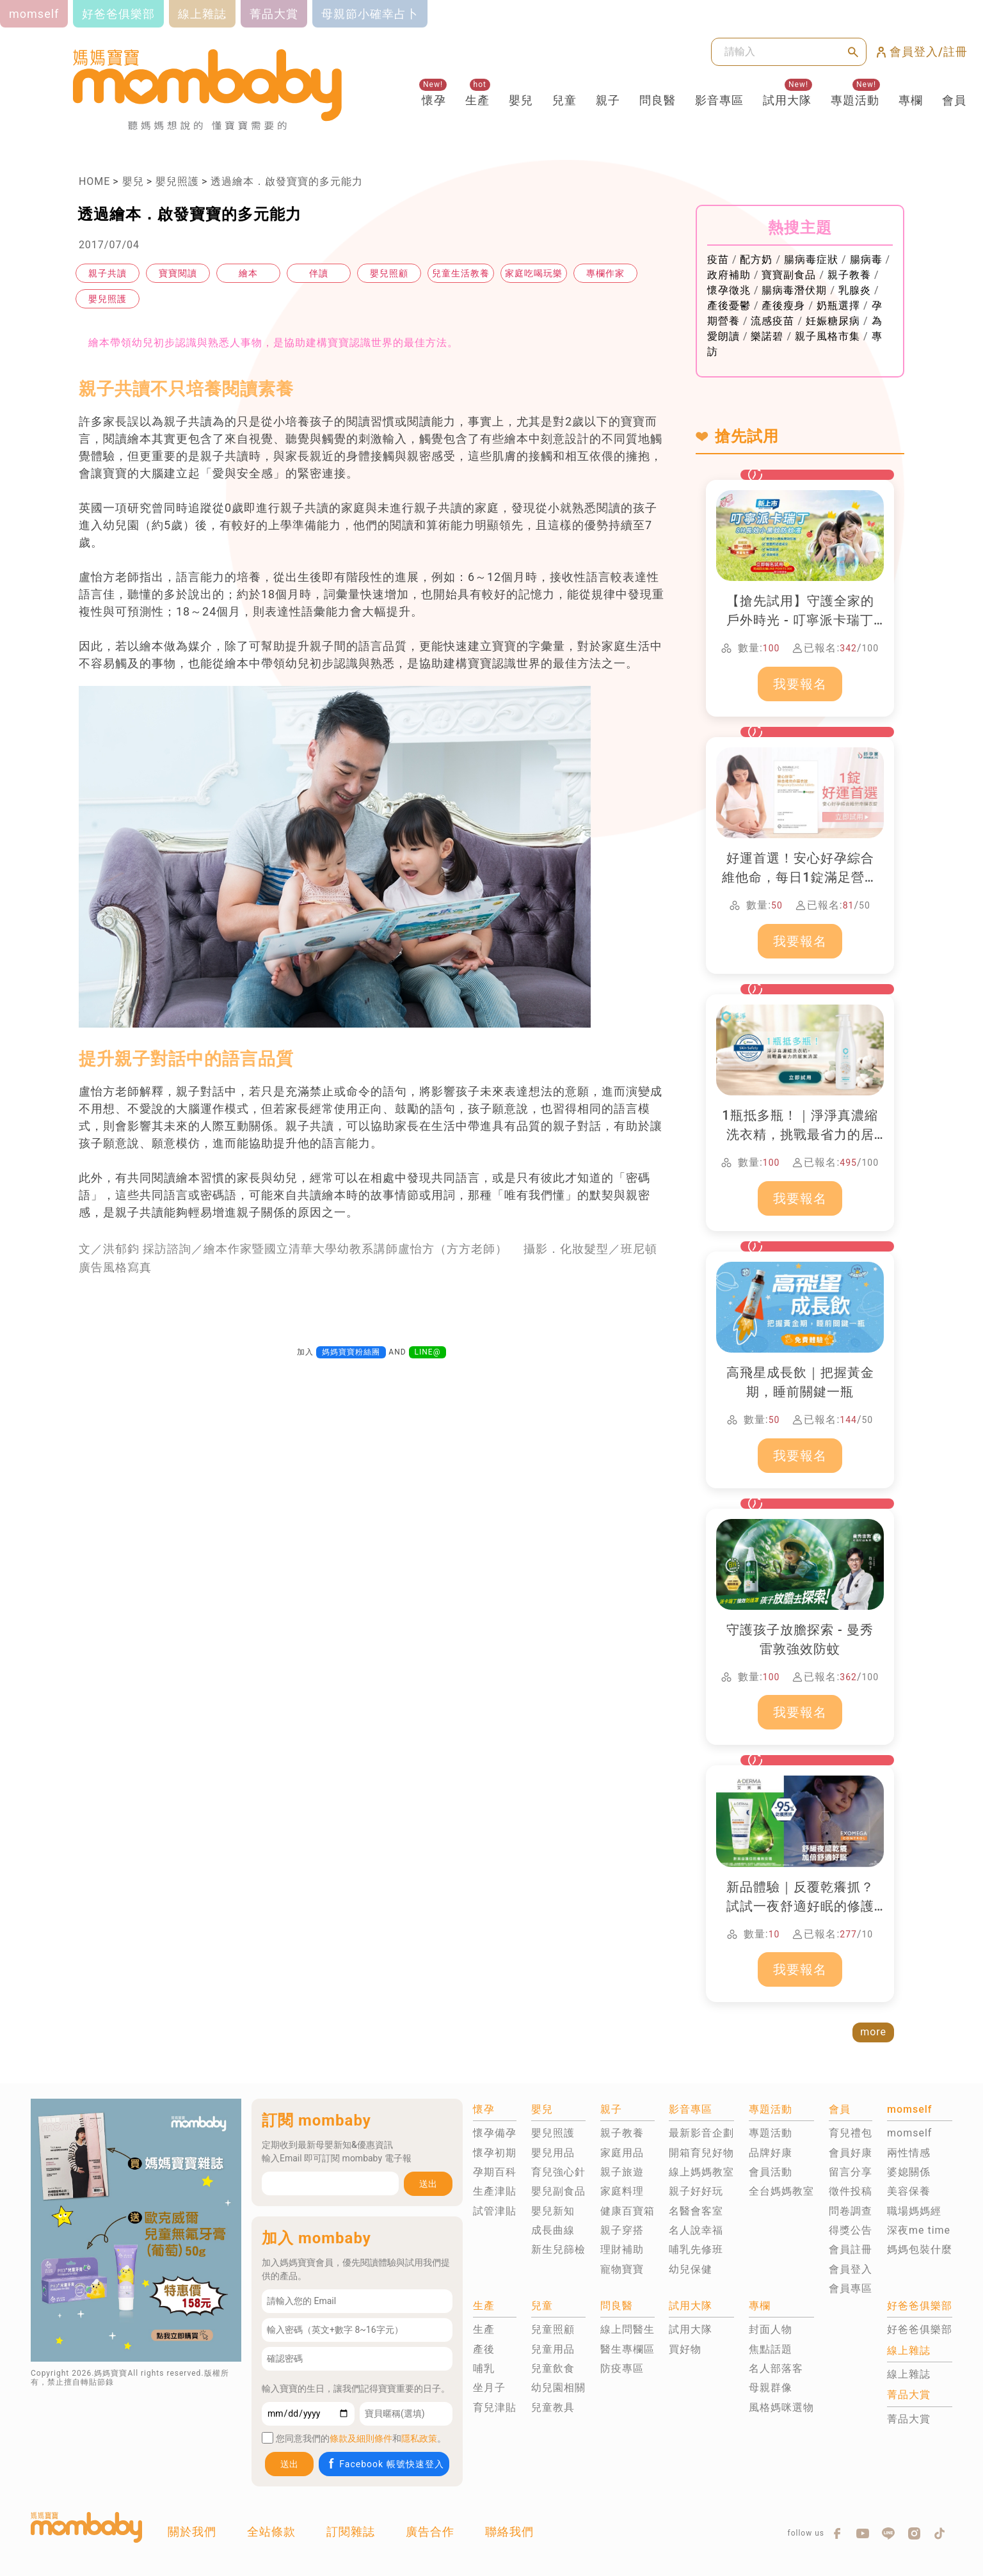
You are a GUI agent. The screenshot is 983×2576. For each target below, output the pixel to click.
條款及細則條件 (361, 2438)
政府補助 (729, 275)
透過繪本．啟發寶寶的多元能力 (287, 181)
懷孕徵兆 (729, 290)
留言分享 (850, 2172)
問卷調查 (850, 2211)
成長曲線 (553, 2230)
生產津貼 (494, 2191)
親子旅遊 (622, 2172)
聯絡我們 (509, 2531)
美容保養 (909, 2191)
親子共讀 (107, 273)
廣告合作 (430, 2531)
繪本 (248, 273)
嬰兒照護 (177, 181)
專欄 (911, 100)
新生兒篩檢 (558, 2249)
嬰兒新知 (553, 2211)
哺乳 (484, 2368)
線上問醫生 (627, 2329)
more (873, 2032)
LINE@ (428, 1352)
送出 (428, 2184)
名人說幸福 (696, 2230)
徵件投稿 (850, 2191)
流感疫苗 (772, 321)
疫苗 (718, 259)
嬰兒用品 (553, 2153)
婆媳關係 (909, 2172)
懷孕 (434, 100)
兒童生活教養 (461, 273)
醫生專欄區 (627, 2349)
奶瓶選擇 (838, 305)
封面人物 (770, 2329)
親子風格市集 (827, 336)
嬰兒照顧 (389, 273)
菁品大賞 (909, 2419)
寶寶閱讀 (178, 273)
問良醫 (657, 100)
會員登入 (850, 2269)
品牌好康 (770, 2153)
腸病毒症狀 (811, 259)
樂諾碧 (767, 336)
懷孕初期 (494, 2153)
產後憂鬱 (729, 305)
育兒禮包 (850, 2133)
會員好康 (850, 2153)
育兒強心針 (558, 2172)
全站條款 (271, 2531)
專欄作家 (605, 273)
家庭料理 (622, 2191)
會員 (954, 100)
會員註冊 (850, 2249)
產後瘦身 (783, 305)
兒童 (564, 100)
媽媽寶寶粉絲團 (351, 1352)
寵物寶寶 (622, 2269)
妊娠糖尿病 (833, 321)
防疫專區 (622, 2368)
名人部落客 (776, 2368)
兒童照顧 (553, 2329)
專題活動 (855, 100)
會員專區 (850, 2288)
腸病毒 (866, 259)
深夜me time (918, 2230)
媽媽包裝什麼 (919, 2249)
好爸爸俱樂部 (919, 2329)
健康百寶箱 (627, 2211)
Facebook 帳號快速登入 (385, 2463)
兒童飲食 (553, 2368)
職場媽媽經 (914, 2211)
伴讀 (318, 273)
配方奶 (756, 259)
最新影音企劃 (701, 2133)
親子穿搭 (622, 2230)
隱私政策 (419, 2438)
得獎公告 (850, 2230)
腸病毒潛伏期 (794, 290)
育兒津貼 (494, 2407)
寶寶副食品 (789, 275)
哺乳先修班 (696, 2249)
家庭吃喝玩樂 (534, 273)
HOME (94, 181)
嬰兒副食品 (558, 2191)
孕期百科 (494, 2172)
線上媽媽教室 (701, 2172)
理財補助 (622, 2249)
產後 (484, 2349)
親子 (608, 100)
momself (909, 2133)
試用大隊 (787, 100)
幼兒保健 (690, 2269)
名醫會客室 (696, 2211)
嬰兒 (521, 100)
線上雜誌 (909, 2374)
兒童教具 (553, 2407)
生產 (477, 100)
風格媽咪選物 (781, 2407)
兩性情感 (909, 2153)
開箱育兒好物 (701, 2153)
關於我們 (192, 2531)
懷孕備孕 (494, 2133)
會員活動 (770, 2172)
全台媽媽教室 (781, 2191)
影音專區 (719, 100)
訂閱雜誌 (350, 2531)
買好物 (685, 2349)
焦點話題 (770, 2349)
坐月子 (489, 2387)
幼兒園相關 (558, 2387)
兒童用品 (553, 2349)
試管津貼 (494, 2211)
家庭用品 (622, 2153)
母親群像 (770, 2387)
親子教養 (849, 275)
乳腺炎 (854, 290)
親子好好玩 (696, 2191)
